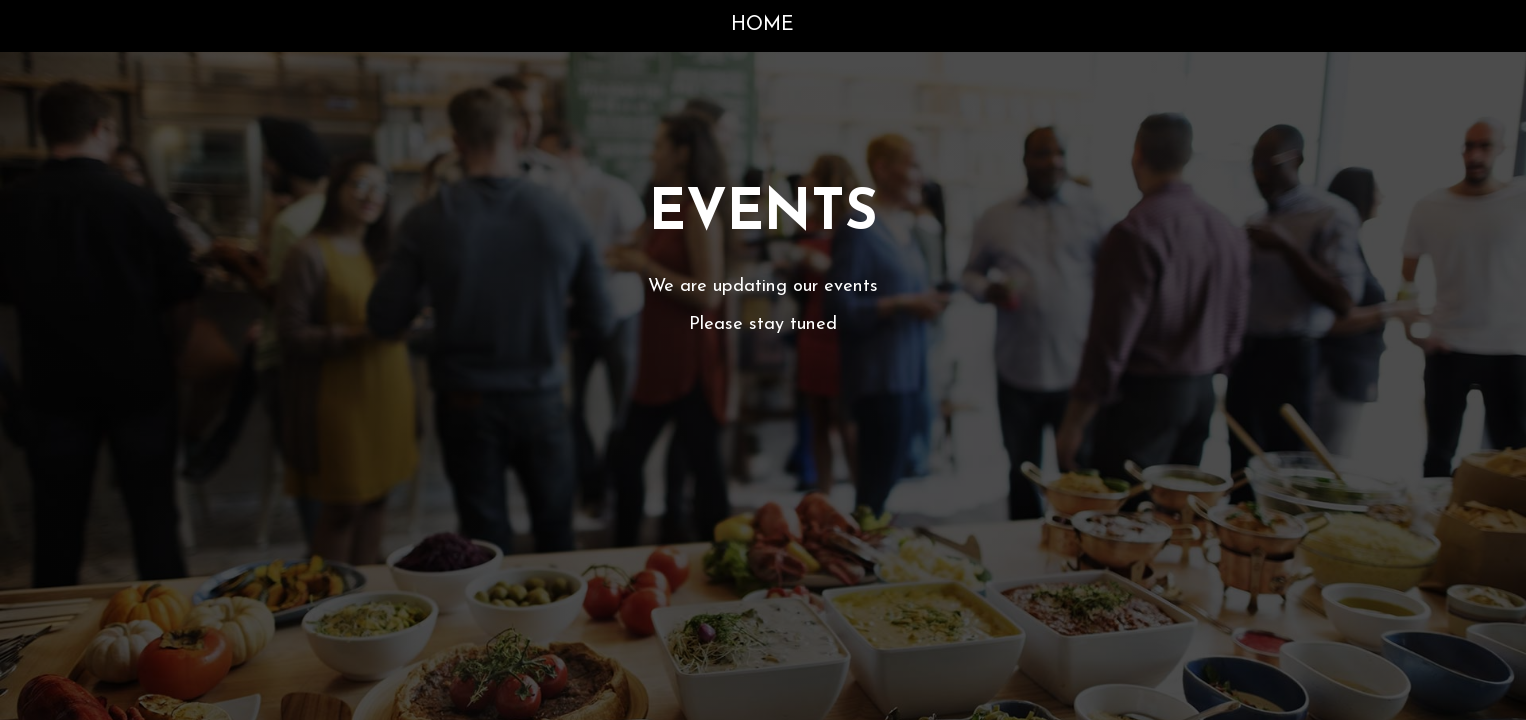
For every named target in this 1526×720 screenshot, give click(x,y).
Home (762, 25)
